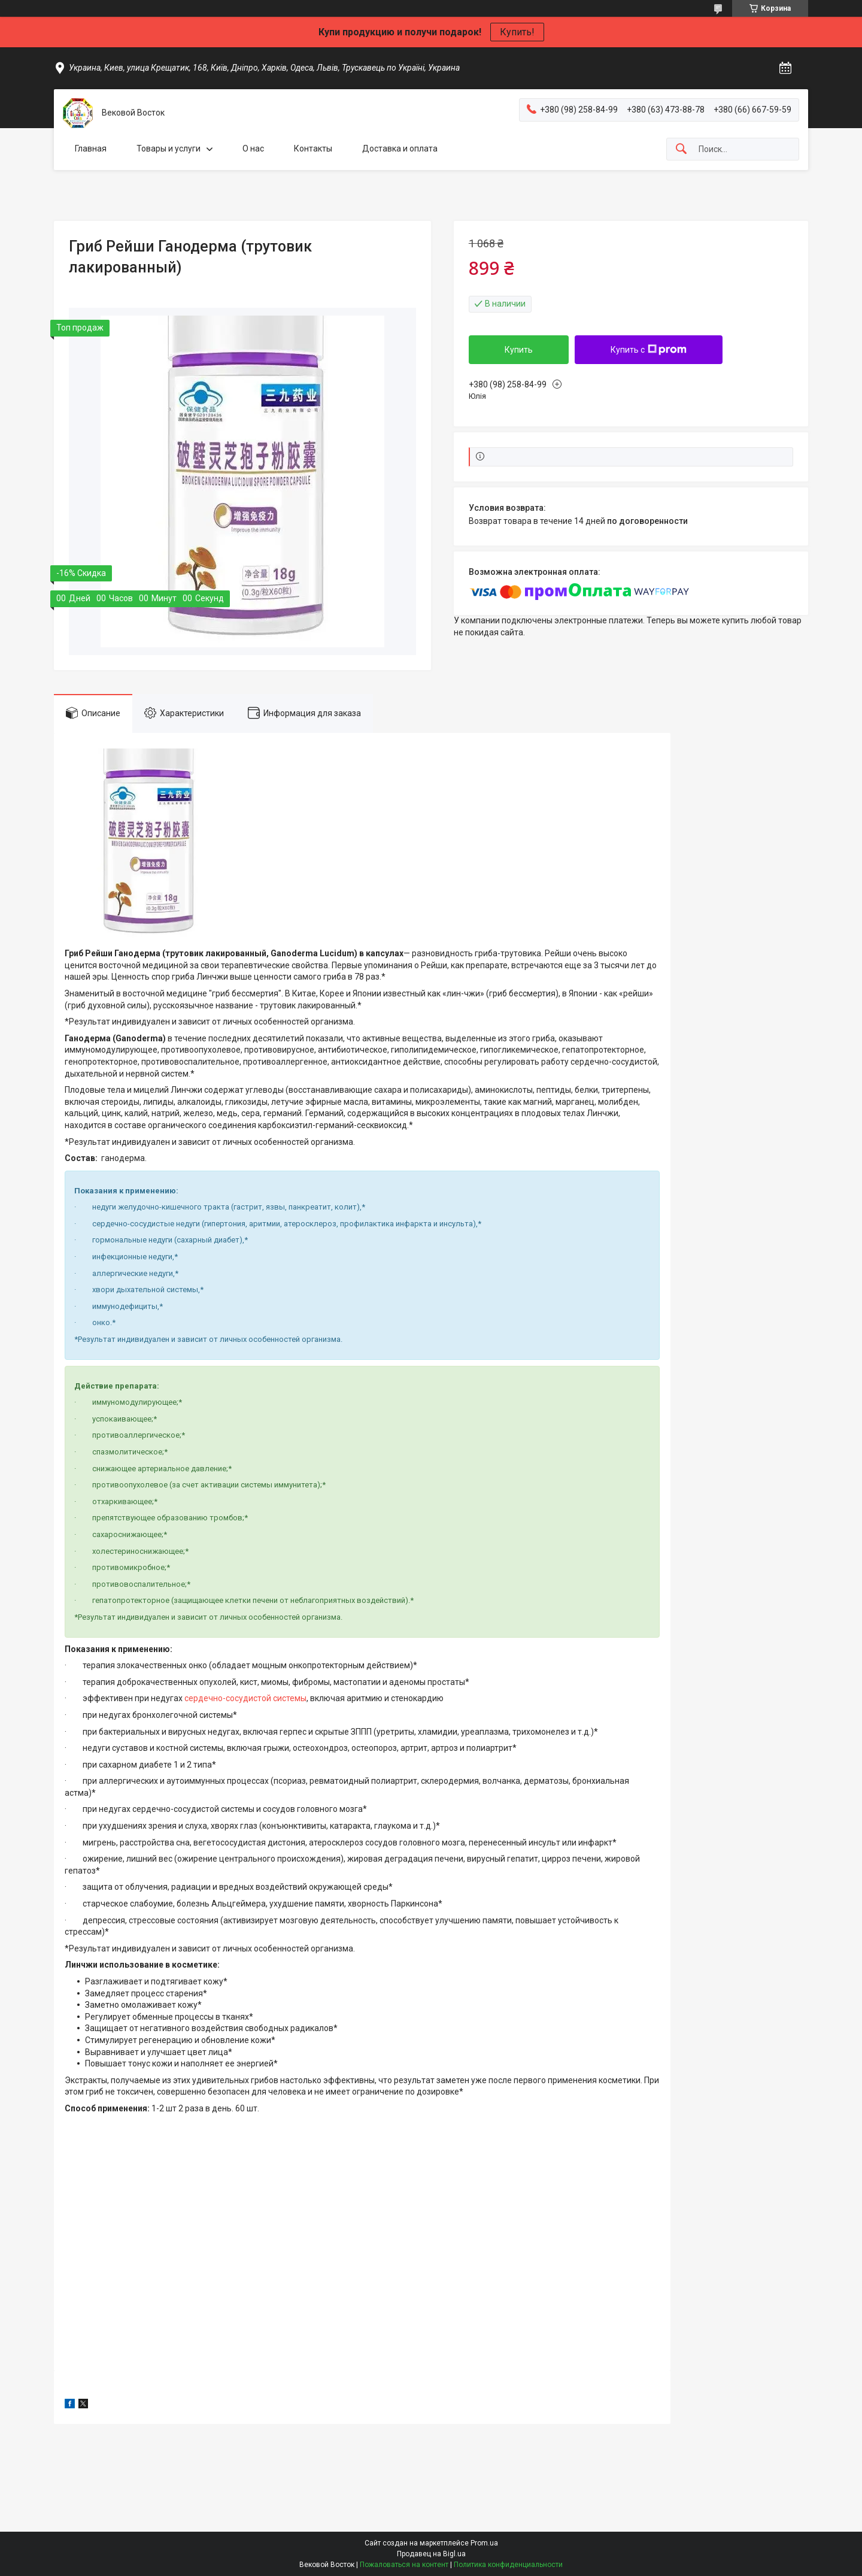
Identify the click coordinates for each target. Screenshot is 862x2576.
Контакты (313, 148)
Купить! (517, 32)
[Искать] (681, 149)
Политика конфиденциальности (508, 2564)
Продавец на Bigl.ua (431, 2554)
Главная (91, 148)
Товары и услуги (168, 148)
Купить (519, 349)
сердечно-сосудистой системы (245, 1698)
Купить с (649, 349)
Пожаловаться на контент (404, 2564)
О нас (253, 148)
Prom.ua (484, 2543)
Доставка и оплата (400, 148)
